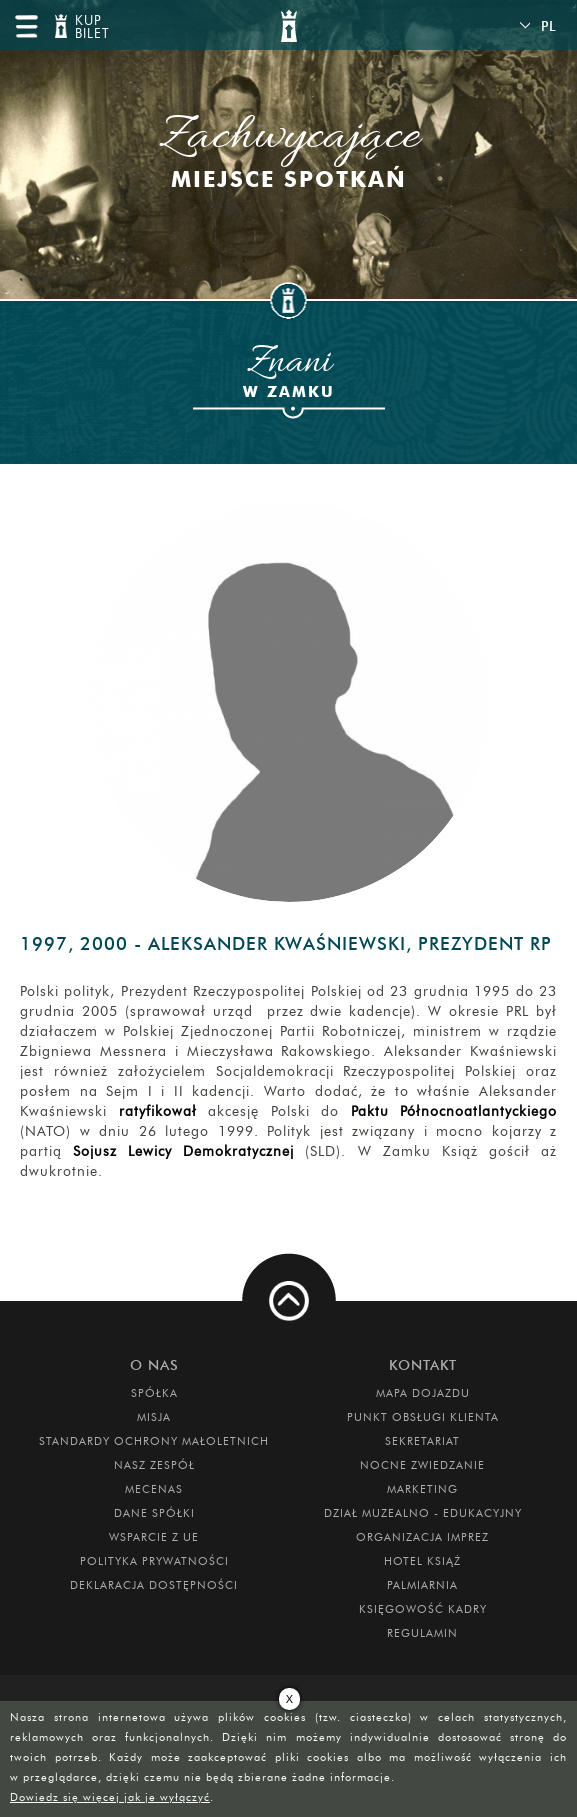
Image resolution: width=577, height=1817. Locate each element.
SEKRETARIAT (422, 1441)
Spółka (154, 1393)
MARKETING (422, 1489)
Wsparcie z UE (154, 1537)
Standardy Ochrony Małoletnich (154, 1441)
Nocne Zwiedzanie (422, 1465)
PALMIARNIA (422, 1585)
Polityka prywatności (154, 1561)
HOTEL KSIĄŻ (422, 1561)
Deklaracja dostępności (154, 1585)
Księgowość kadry (423, 1609)
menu (26, 26)
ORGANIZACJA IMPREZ (422, 1537)
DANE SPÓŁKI (154, 1513)
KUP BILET (90, 27)
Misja (154, 1417)
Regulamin (422, 1633)
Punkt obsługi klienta (423, 1417)
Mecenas (154, 1489)
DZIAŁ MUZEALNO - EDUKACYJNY (423, 1513)
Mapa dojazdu (423, 1393)
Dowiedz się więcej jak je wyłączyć (110, 1797)
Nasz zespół (154, 1465)
